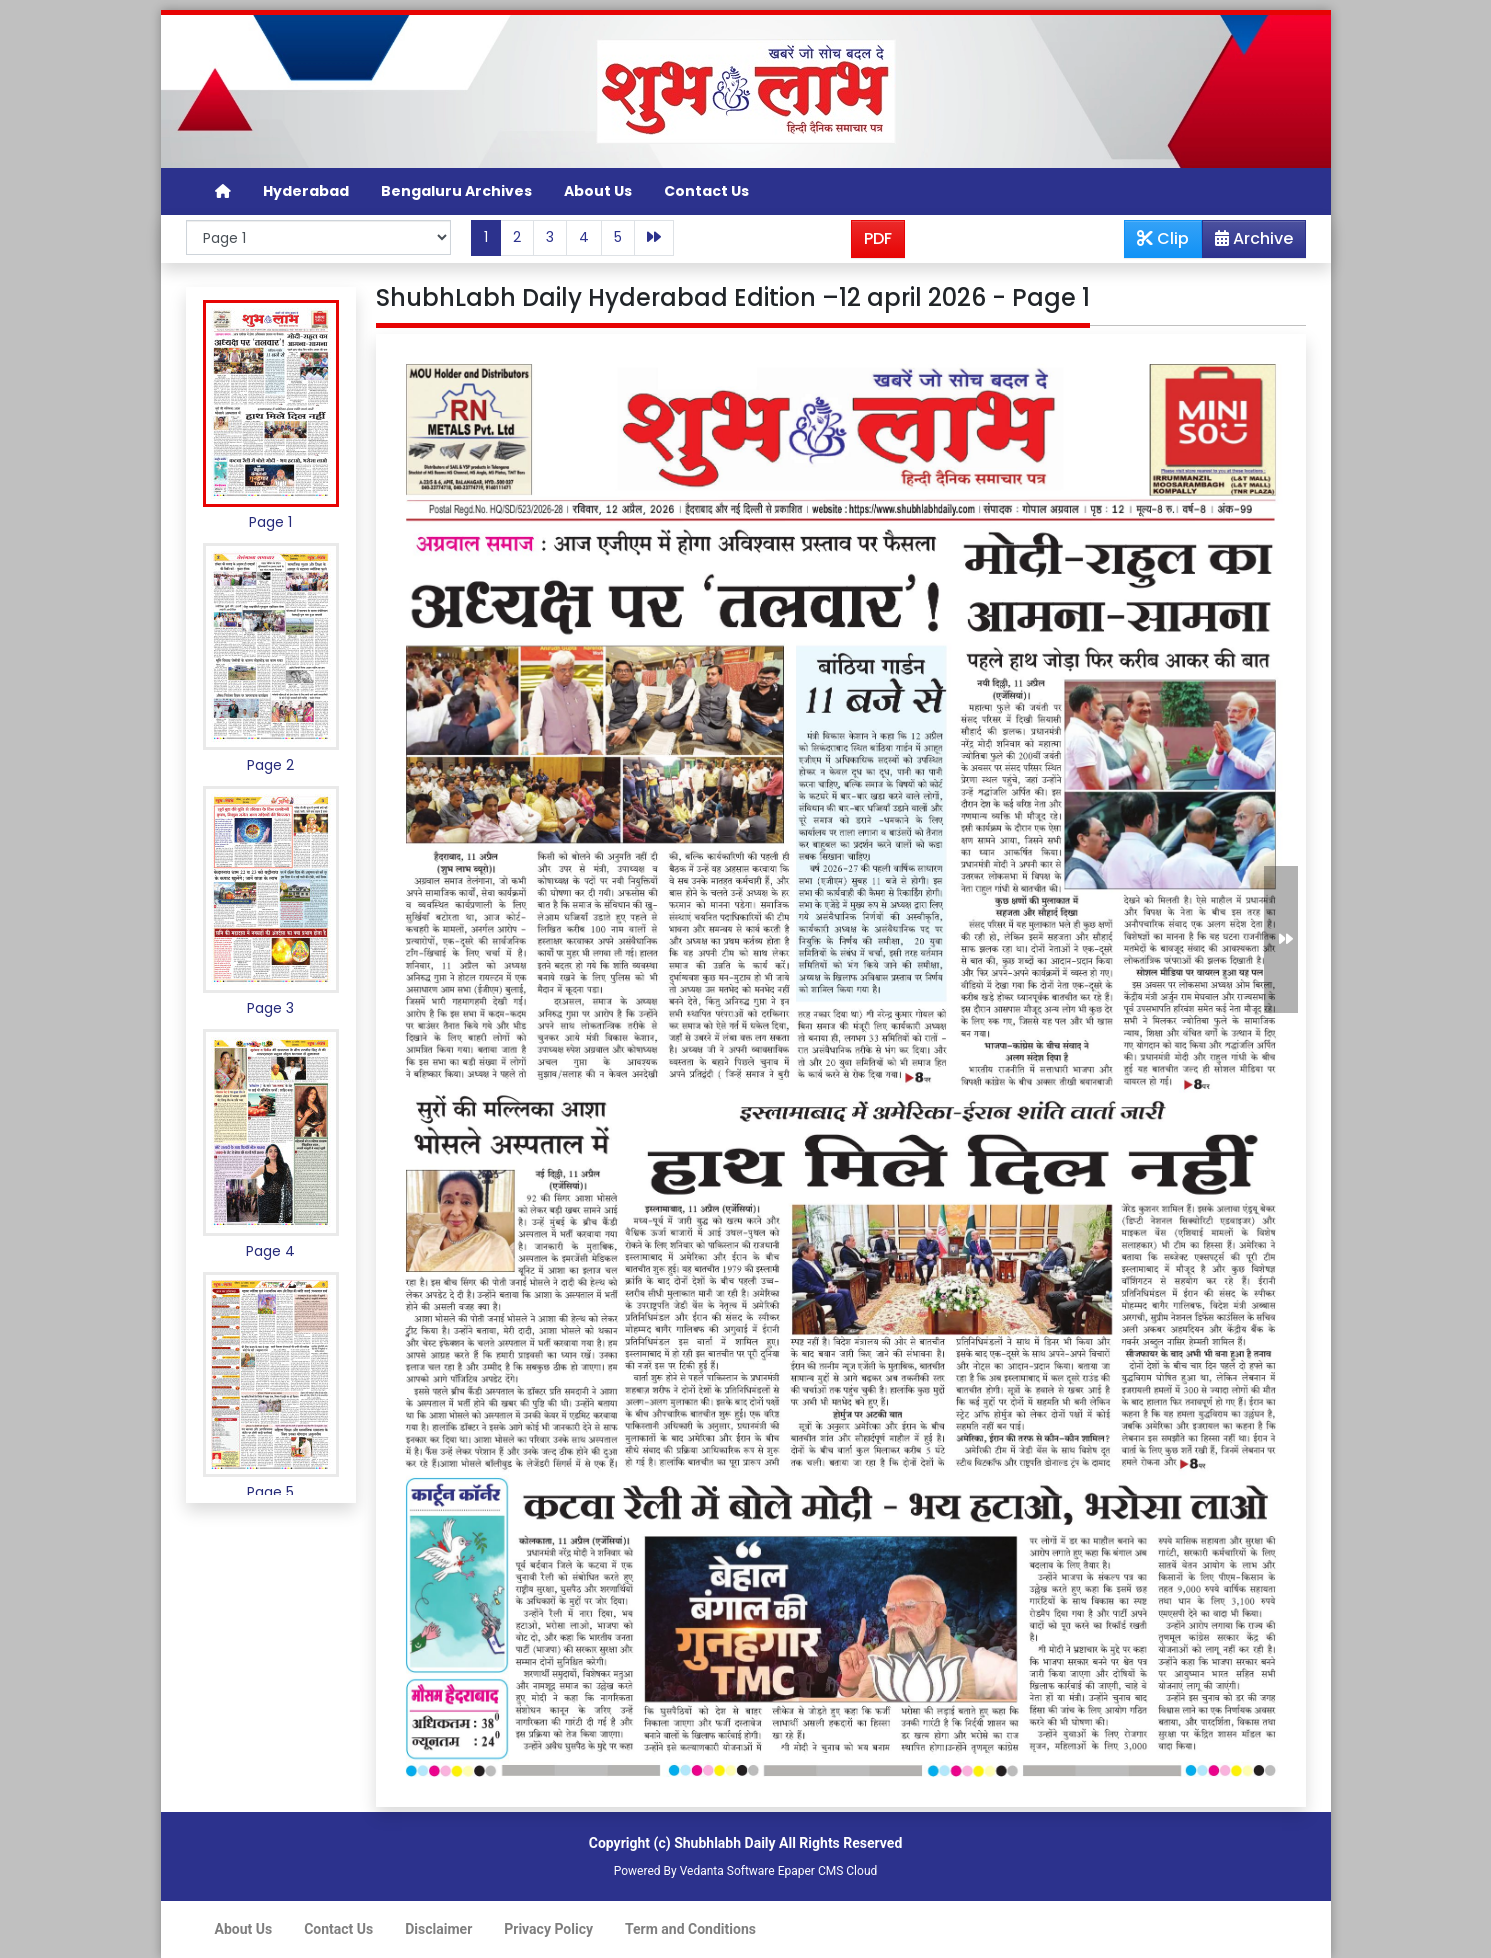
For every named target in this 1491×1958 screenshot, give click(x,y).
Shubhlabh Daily (724, 1843)
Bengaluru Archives (456, 191)
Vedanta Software (727, 1871)
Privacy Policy (548, 1929)
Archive (1248, 242)
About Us (598, 191)
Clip (1163, 238)
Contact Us (706, 191)
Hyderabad (306, 191)
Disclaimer (438, 1929)
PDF (878, 238)
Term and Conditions (690, 1929)
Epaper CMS (811, 1871)
